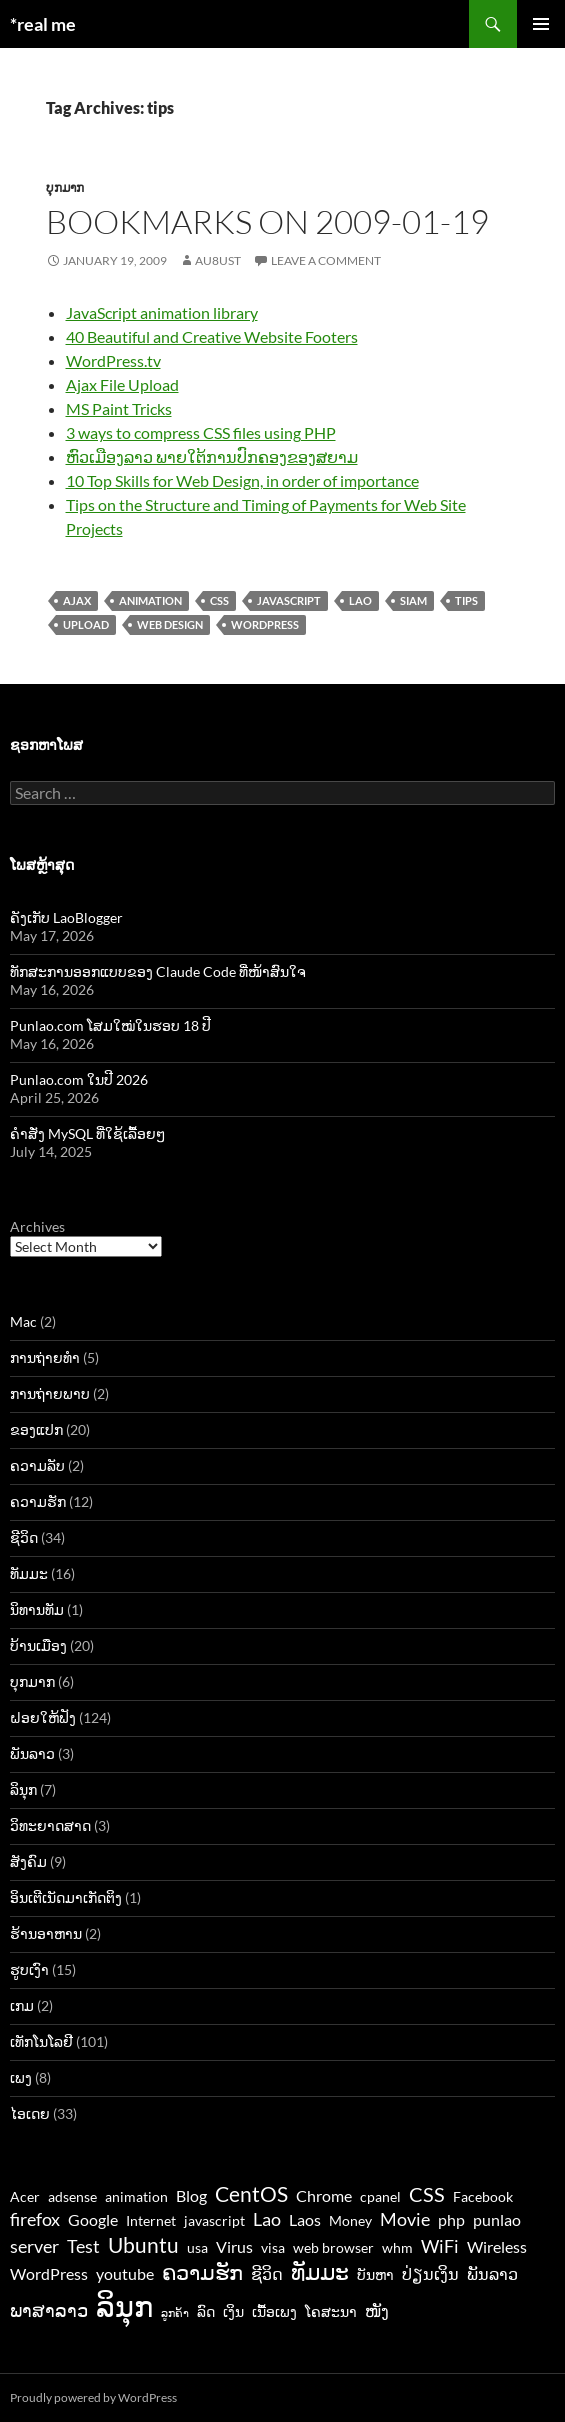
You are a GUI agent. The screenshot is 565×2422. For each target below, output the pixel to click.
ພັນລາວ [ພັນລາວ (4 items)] (492, 2273)
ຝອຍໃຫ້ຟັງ (43, 1717)
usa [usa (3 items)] (197, 2248)
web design (170, 624)
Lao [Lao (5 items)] (267, 2219)
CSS (219, 600)
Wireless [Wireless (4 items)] (497, 2246)
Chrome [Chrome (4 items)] (324, 2195)
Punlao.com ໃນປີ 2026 (79, 1079)
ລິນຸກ (23, 1789)
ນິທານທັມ (37, 1609)
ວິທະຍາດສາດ (50, 1825)
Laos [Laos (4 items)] (305, 2219)
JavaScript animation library (162, 312)
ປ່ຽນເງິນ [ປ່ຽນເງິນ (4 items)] (430, 2273)
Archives (37, 1226)
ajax (77, 600)
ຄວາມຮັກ (38, 1501)
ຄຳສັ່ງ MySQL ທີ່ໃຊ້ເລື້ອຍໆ (87, 1133)
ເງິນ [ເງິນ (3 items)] (233, 2312)
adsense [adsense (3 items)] (72, 2197)
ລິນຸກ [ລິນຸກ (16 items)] (124, 2305)
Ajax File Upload (122, 384)
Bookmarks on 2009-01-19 (267, 221)
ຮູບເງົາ (29, 1969)
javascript (289, 600)
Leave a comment (326, 260)
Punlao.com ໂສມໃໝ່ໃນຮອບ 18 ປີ (110, 1025)
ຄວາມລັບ (37, 1465)
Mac (23, 1321)
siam (413, 600)
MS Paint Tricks (119, 408)
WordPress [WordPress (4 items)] (49, 2273)
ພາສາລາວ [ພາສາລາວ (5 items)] (49, 2310)
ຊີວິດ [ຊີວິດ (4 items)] (267, 2273)
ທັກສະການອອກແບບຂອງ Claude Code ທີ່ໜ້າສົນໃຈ (158, 971)
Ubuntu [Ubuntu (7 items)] (143, 2244)
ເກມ (22, 2005)
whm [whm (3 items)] (397, 2248)
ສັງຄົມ (28, 1861)
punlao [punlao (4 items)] (497, 2219)
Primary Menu (541, 24)
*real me (43, 24)
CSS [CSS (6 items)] (427, 2194)
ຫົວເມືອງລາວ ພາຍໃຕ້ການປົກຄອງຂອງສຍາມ (212, 456)
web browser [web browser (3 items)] (333, 2248)
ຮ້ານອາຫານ (46, 1933)
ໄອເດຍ (30, 2113)
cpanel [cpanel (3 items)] (380, 2197)
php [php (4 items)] (451, 2219)
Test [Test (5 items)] (83, 2246)
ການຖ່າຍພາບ (50, 1393)
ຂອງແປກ (36, 1429)
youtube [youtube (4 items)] (125, 2273)
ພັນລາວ (32, 1753)
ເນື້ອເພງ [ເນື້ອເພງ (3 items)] (274, 2312)
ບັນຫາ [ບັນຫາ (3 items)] (375, 2275)
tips (466, 600)
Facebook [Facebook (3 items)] (483, 2197)
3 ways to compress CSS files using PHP (201, 432)
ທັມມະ (29, 1573)
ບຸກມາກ (65, 187)
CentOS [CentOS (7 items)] (251, 2193)
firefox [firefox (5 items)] (35, 2219)
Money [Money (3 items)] (350, 2221)
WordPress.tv (113, 360)
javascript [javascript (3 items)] (214, 2221)
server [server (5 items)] (34, 2246)
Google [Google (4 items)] (93, 2219)
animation (150, 600)
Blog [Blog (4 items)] (191, 2195)
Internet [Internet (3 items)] (151, 2221)
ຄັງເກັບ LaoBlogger (66, 917)
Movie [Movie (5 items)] (405, 2219)
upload (86, 624)
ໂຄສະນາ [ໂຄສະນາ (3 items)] (331, 2312)
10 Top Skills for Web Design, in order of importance (242, 480)
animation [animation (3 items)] (136, 2197)
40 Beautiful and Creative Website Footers (212, 336)
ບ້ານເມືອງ (38, 1645)
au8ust (218, 260)
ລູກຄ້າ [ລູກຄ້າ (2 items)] (175, 2312)
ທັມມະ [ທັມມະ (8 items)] (320, 2271)
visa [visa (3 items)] (273, 2248)
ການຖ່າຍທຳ (45, 1357)
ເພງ (21, 2077)
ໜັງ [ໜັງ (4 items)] (377, 2310)
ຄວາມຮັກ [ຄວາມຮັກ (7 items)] (202, 2271)
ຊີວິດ (24, 1537)
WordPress (265, 624)
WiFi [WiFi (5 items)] (440, 2246)
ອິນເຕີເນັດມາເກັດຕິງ (66, 1897)
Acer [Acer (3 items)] (25, 2197)
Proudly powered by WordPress (93, 2397)
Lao (360, 600)
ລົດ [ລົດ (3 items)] (206, 2312)
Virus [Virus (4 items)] (234, 2246)
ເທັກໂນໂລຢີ (41, 2041)
